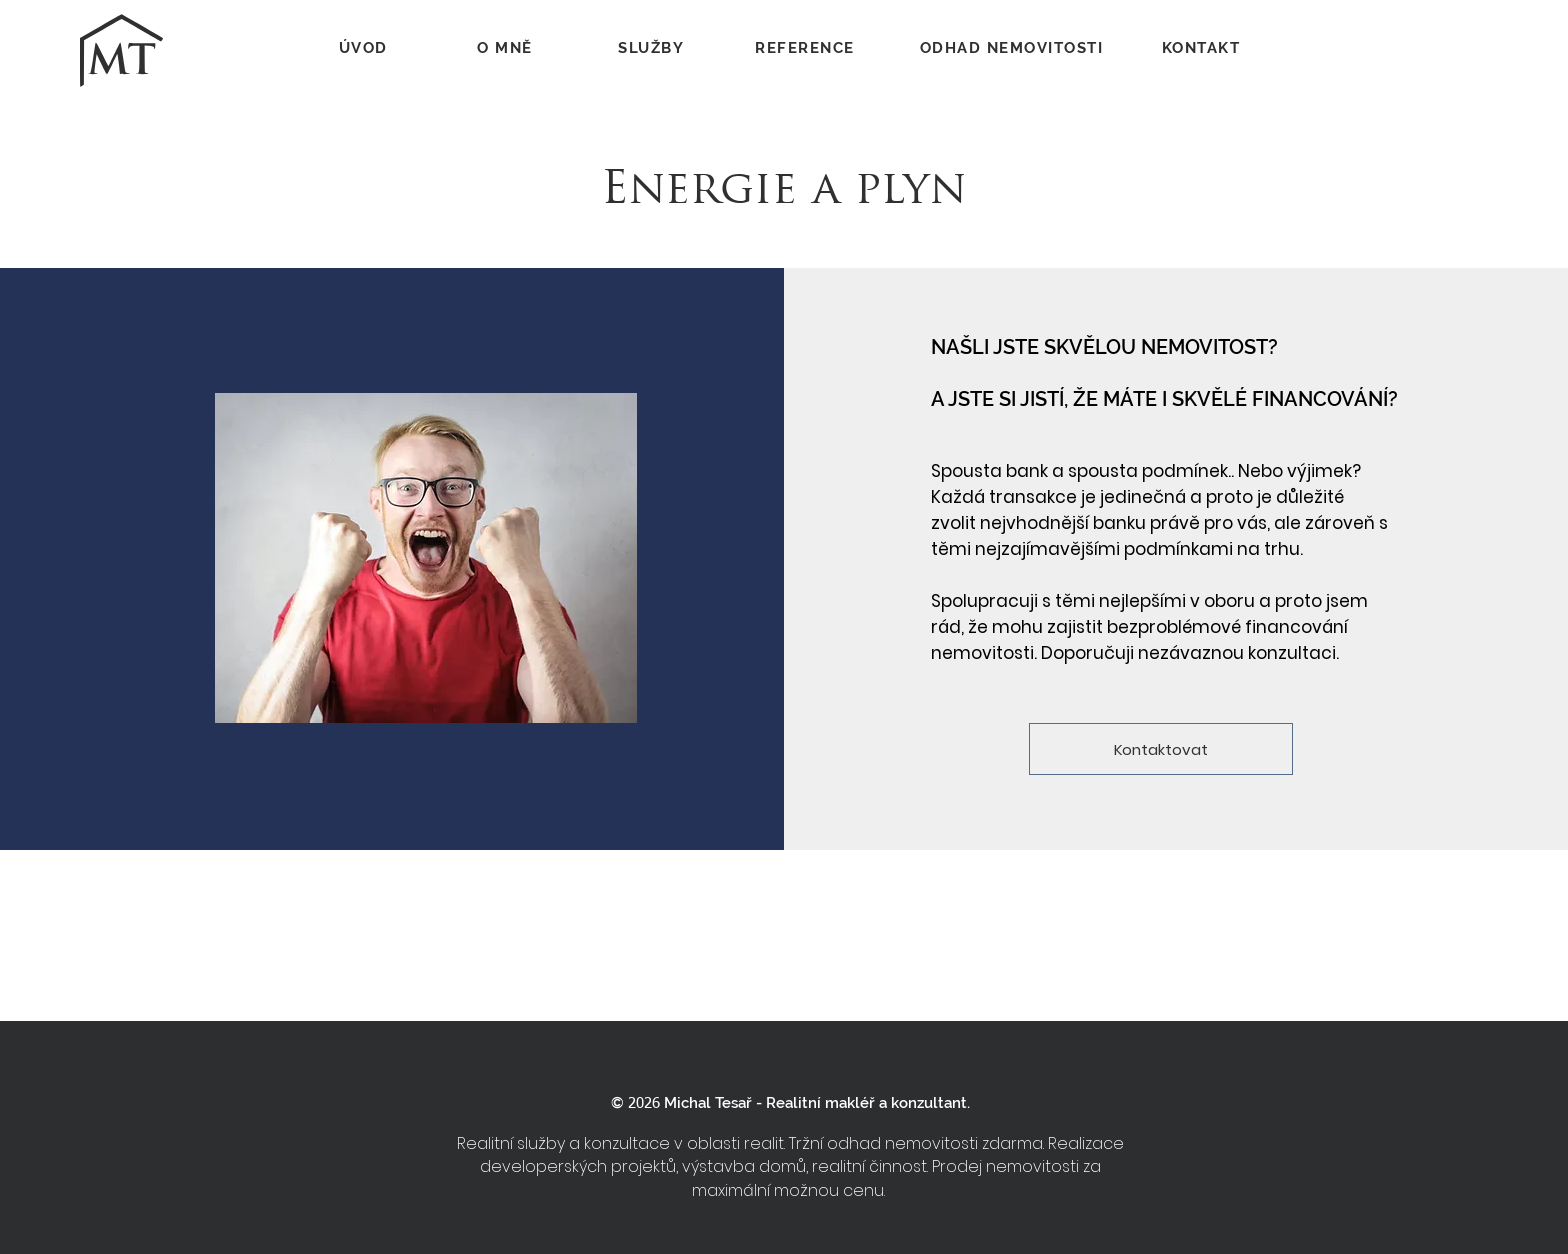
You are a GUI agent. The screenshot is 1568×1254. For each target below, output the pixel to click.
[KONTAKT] (1203, 48)
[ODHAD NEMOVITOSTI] (1013, 48)
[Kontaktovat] (1161, 749)
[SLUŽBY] (653, 48)
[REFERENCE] (807, 48)
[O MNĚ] (507, 48)
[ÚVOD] (365, 48)
